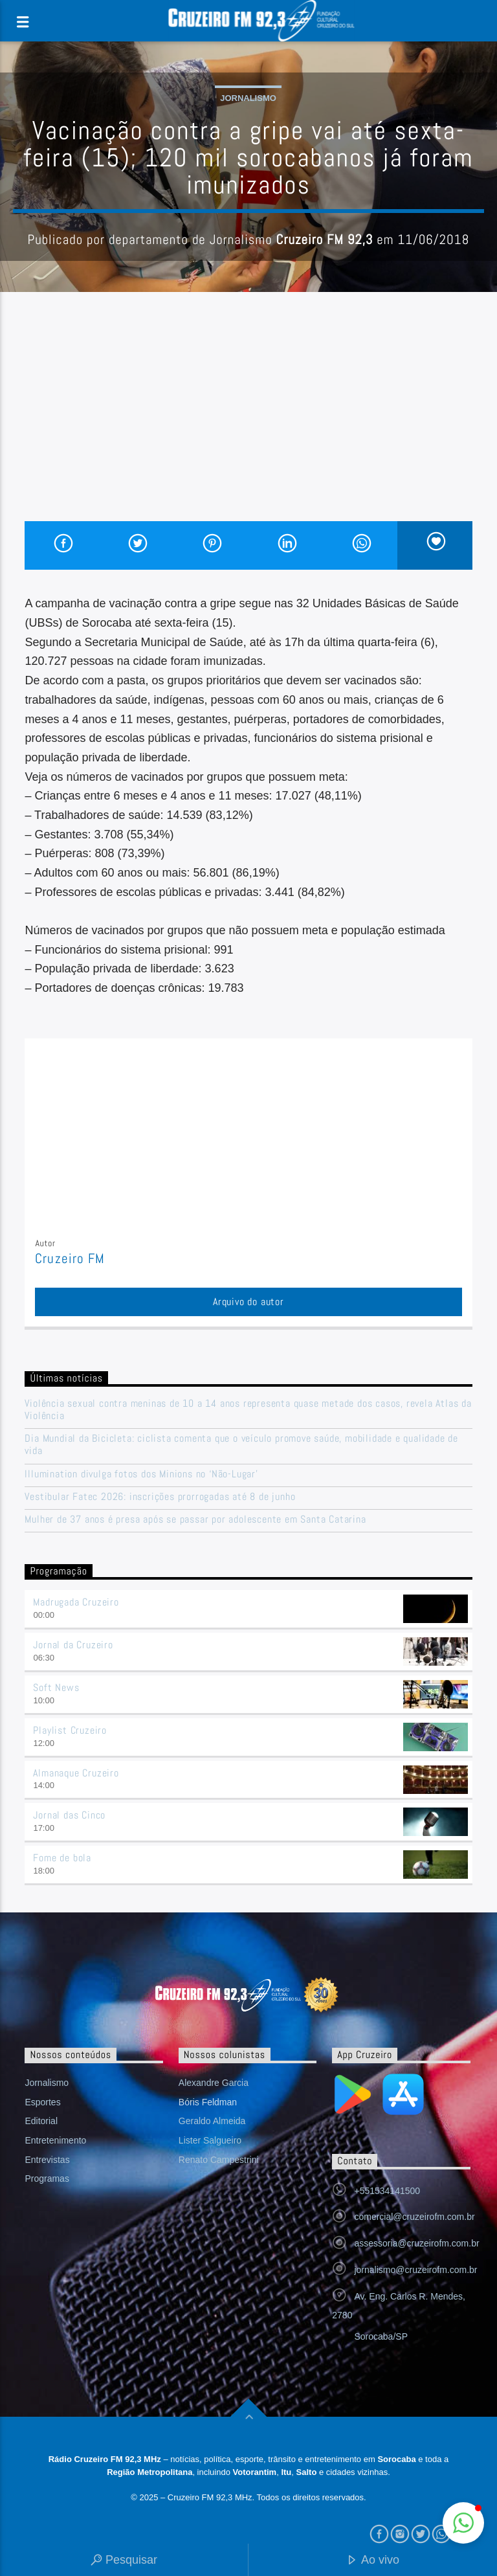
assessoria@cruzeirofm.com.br (416, 2243)
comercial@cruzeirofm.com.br (414, 2217)
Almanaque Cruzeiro (75, 1773)
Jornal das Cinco (69, 1815)
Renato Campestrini (219, 2160)
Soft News (56, 1687)
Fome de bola (62, 1858)
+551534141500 (387, 2191)
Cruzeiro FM (69, 1258)
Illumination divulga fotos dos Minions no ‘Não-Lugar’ (141, 1474)
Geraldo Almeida (212, 2121)
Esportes (42, 2102)
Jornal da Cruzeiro (73, 1645)
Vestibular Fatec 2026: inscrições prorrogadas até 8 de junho (160, 1496)
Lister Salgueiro (210, 2140)
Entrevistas (47, 2160)
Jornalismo (248, 98)
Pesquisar (124, 2560)
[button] (463, 2523)
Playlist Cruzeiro (70, 1730)
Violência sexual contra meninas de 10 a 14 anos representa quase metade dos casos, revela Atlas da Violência (248, 1409)
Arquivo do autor (248, 1301)
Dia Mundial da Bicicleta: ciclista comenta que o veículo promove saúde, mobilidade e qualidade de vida (241, 1444)
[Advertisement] (248, 424)
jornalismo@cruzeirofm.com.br (415, 2270)
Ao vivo (372, 2560)
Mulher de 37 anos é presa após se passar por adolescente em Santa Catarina (195, 1519)
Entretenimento (55, 2140)
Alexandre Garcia (213, 2083)
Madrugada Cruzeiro (75, 1602)
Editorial (41, 2121)
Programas (47, 2178)
